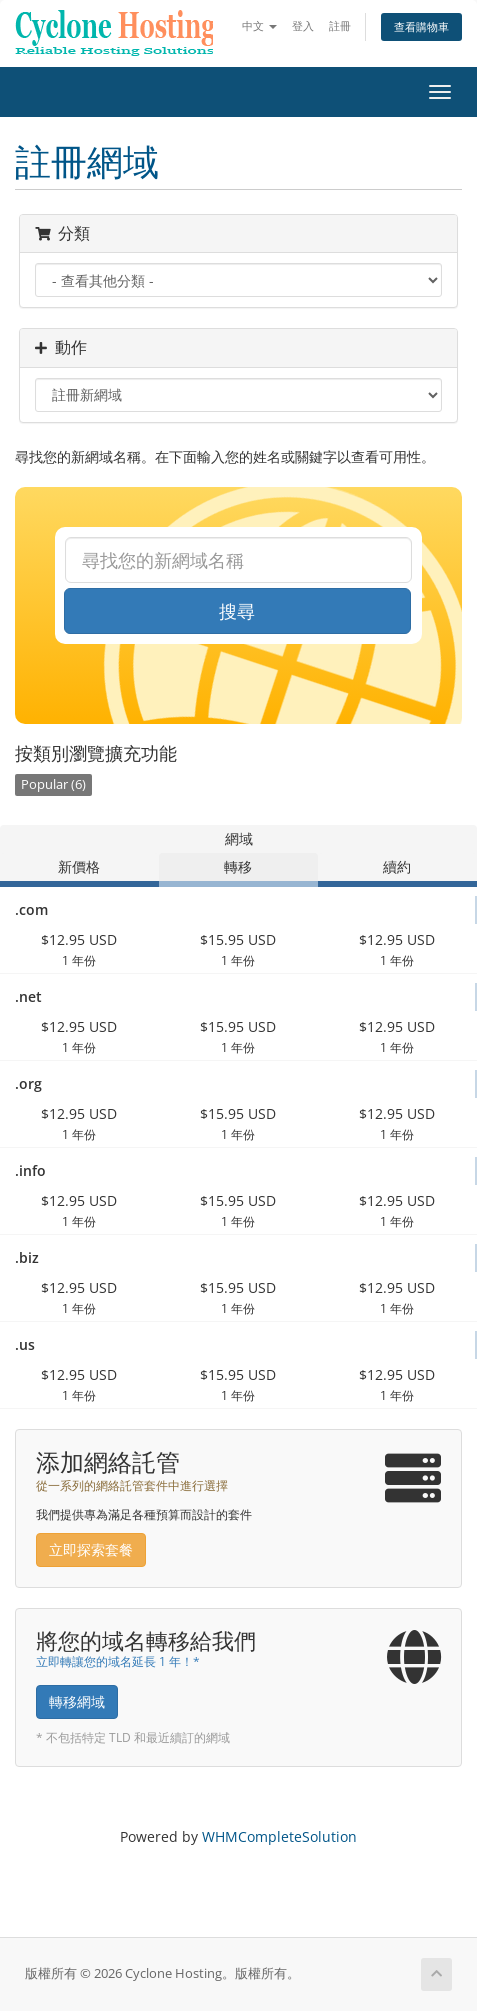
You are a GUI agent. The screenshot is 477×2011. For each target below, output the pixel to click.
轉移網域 (77, 1701)
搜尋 (237, 611)
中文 (259, 25)
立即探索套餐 (91, 1549)
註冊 (340, 25)
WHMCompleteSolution (279, 1836)
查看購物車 (421, 26)
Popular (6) (53, 784)
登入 (303, 25)
